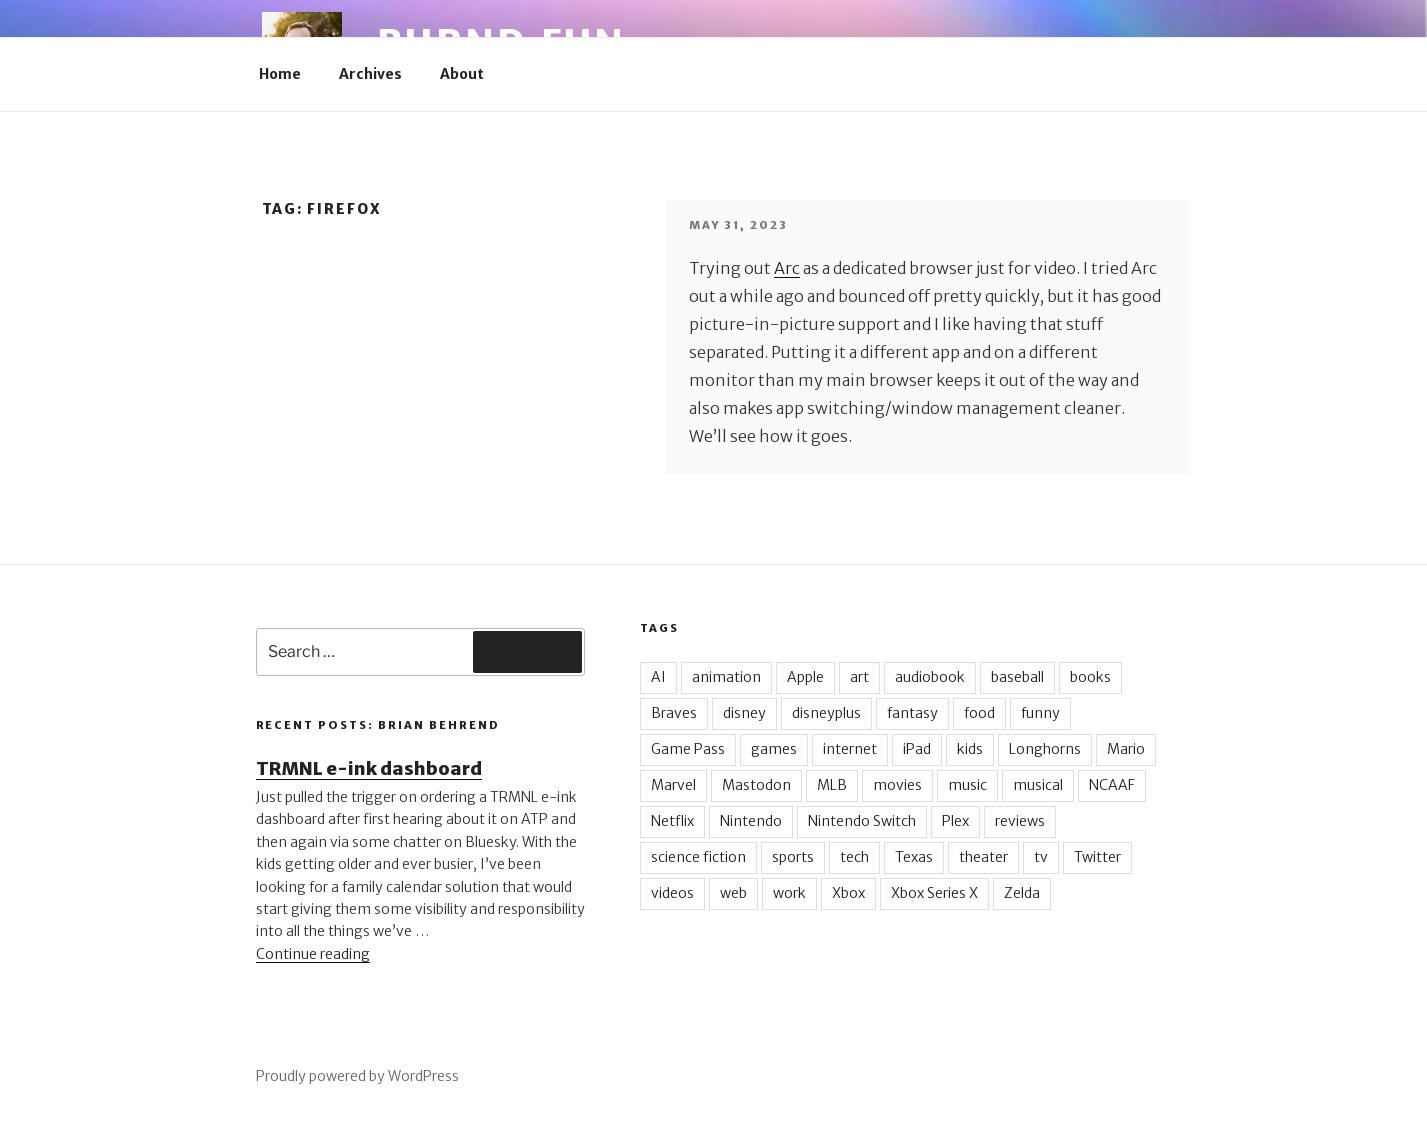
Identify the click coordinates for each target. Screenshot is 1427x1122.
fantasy (912, 713)
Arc (787, 268)
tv (1041, 857)
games (774, 749)
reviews (1020, 821)
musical (1038, 785)
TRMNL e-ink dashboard (369, 768)
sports (793, 857)
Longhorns (1045, 749)
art (859, 677)
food (979, 713)
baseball (1017, 677)
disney (744, 713)
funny (1040, 713)
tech (854, 857)
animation (726, 677)
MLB (832, 785)
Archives (370, 74)
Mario (1126, 749)
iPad (917, 749)
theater (983, 857)
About (462, 74)
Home (280, 74)
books (1090, 677)
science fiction (698, 857)
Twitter (1097, 857)
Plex (955, 821)
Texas (914, 857)
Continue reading (313, 954)
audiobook (930, 677)
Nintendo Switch (862, 821)
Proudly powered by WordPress (357, 1076)
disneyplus (826, 713)
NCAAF (1112, 785)
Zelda (1022, 893)
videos (672, 893)
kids (970, 749)
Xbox (848, 893)
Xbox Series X (934, 893)
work (789, 893)
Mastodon (756, 785)
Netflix (672, 821)
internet (850, 749)
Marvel (673, 785)
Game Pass (688, 749)
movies (897, 785)
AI (658, 677)
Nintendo (751, 821)
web (733, 893)
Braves (674, 713)
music (967, 785)
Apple (805, 677)
